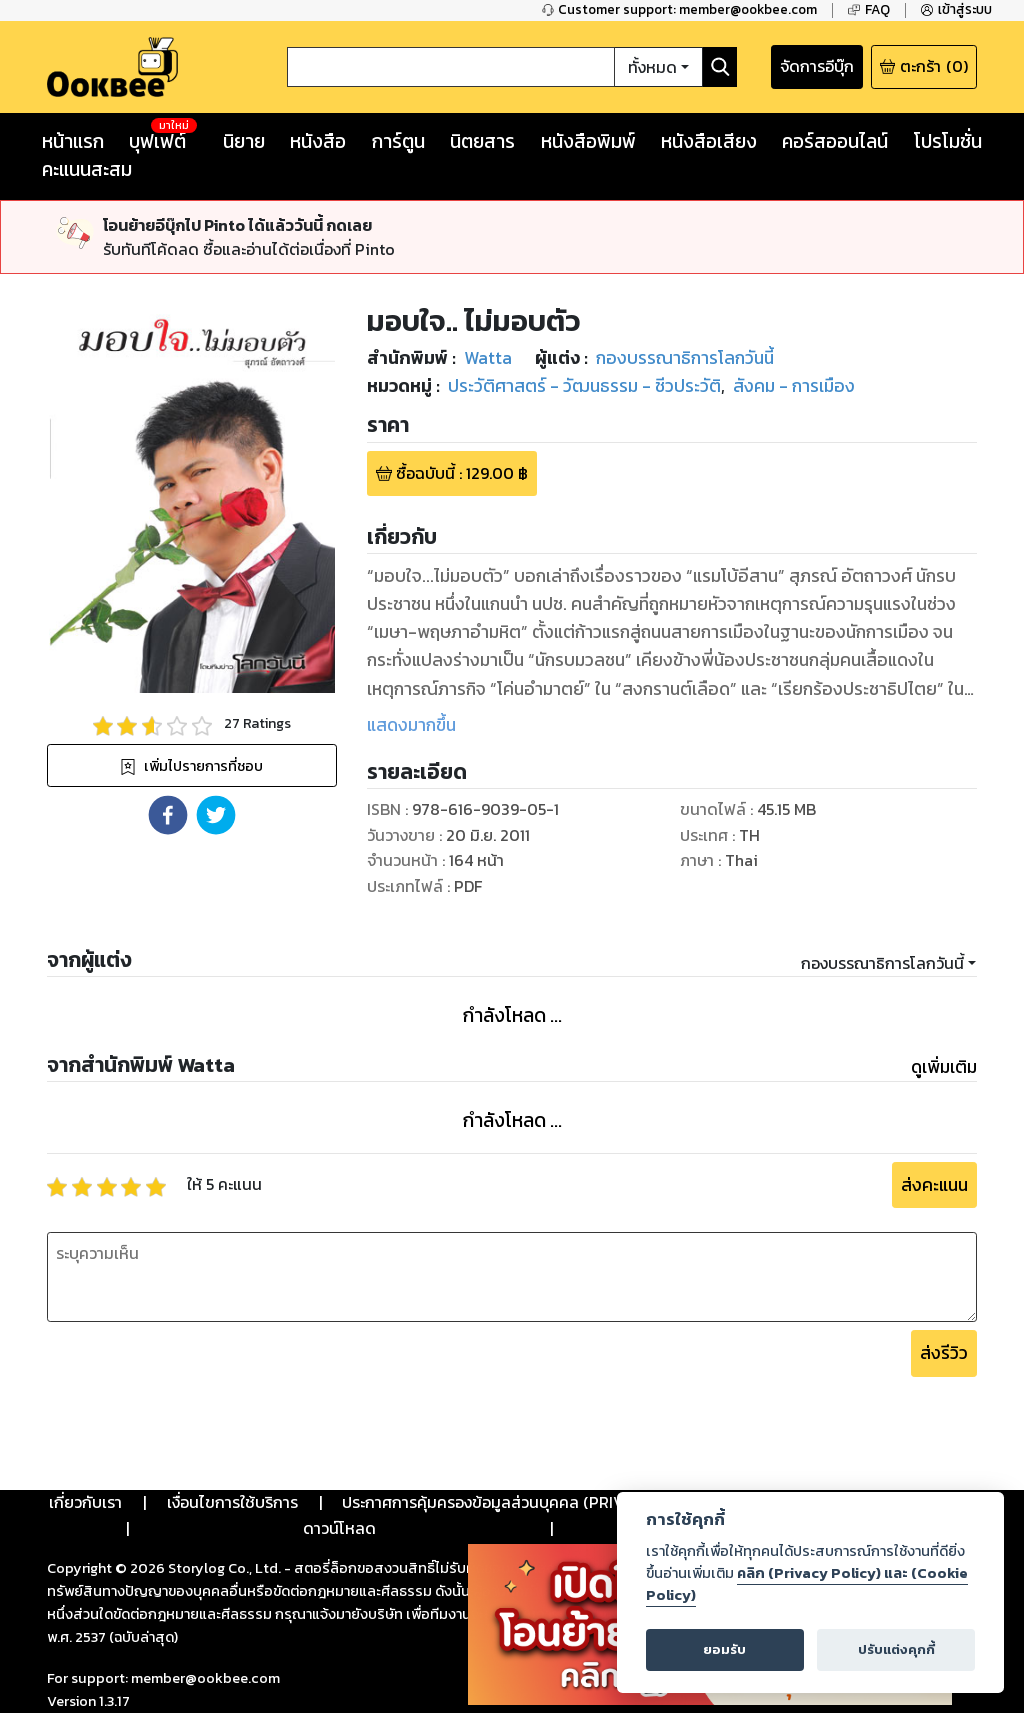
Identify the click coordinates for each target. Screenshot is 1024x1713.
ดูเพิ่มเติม (944, 1067)
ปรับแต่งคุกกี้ (896, 1649)
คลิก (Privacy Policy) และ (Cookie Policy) (807, 1584)
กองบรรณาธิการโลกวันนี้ (882, 963)
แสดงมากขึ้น (411, 725)
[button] (168, 815)
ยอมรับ (724, 1649)
